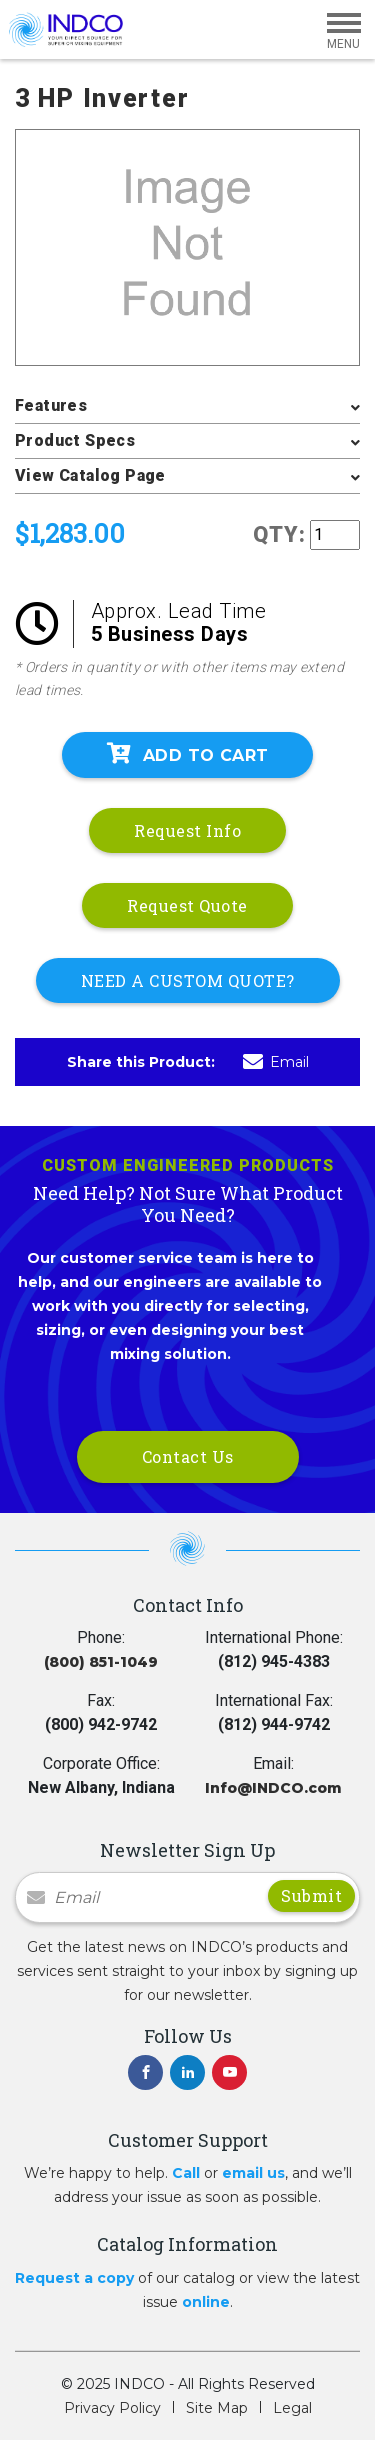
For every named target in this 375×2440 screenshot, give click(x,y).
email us (253, 2173)
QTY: (279, 534)
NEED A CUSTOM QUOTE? (188, 980)
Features (51, 405)
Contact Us (188, 1456)
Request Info (187, 830)
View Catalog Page (90, 475)
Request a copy (74, 2278)
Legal (292, 2408)
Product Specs (75, 440)
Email (276, 1062)
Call (186, 2173)
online (206, 2302)
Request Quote (187, 905)
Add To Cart (188, 754)
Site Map (217, 2408)
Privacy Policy (112, 2408)
